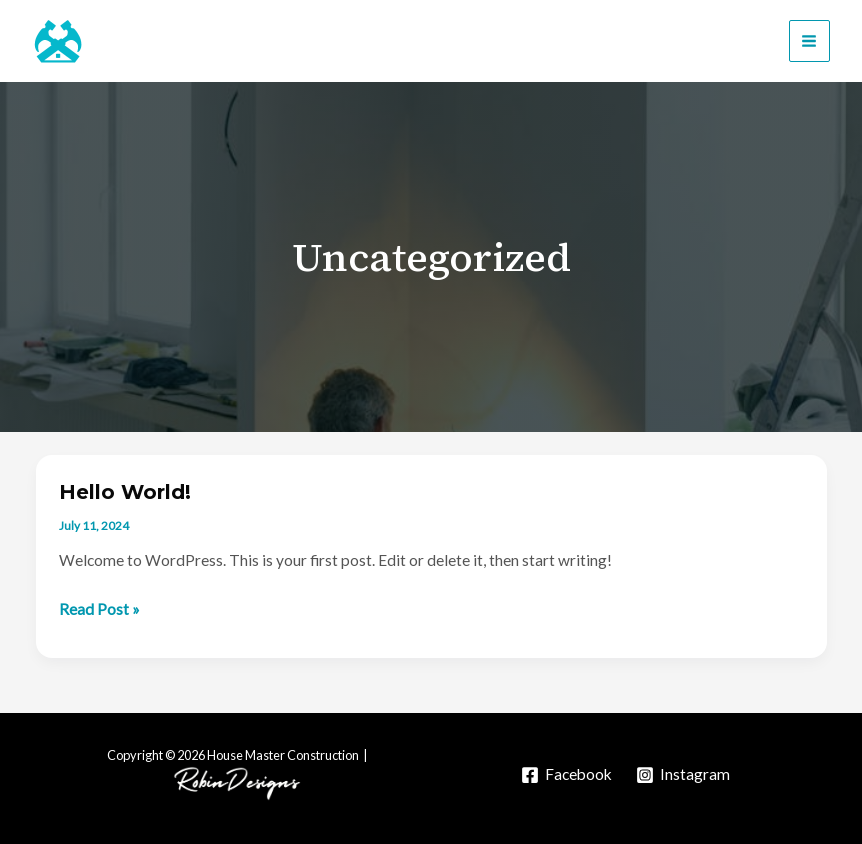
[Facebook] (566, 775)
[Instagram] (683, 775)
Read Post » (99, 610)
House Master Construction (247, 41)
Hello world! (125, 492)
